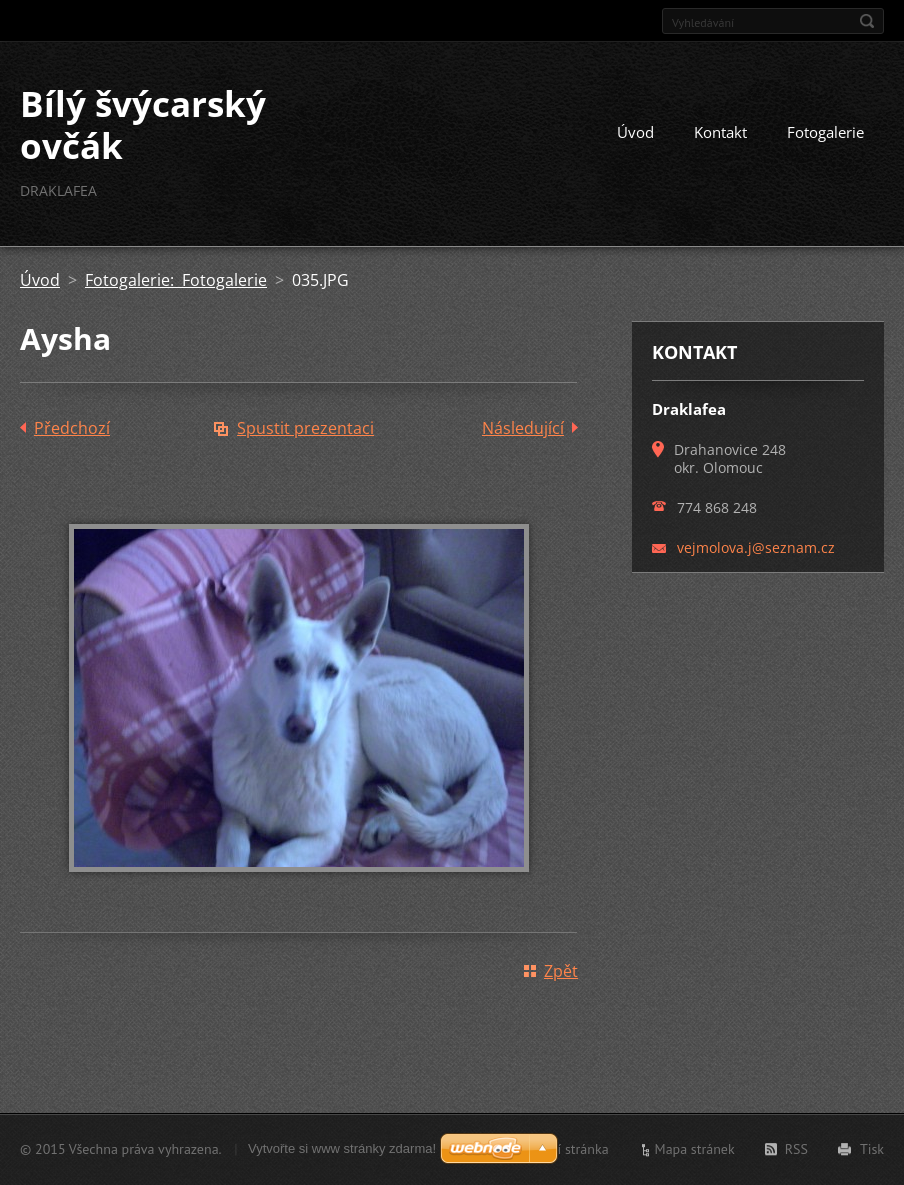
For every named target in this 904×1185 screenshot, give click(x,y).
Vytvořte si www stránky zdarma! (342, 1148)
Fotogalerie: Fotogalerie (176, 280)
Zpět (561, 971)
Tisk (872, 1149)
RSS (796, 1149)
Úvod (635, 132)
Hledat (867, 21)
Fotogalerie (825, 132)
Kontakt (720, 132)
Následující (523, 428)
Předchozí (72, 428)
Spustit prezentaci (305, 428)
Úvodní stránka (564, 1149)
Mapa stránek (695, 1149)
